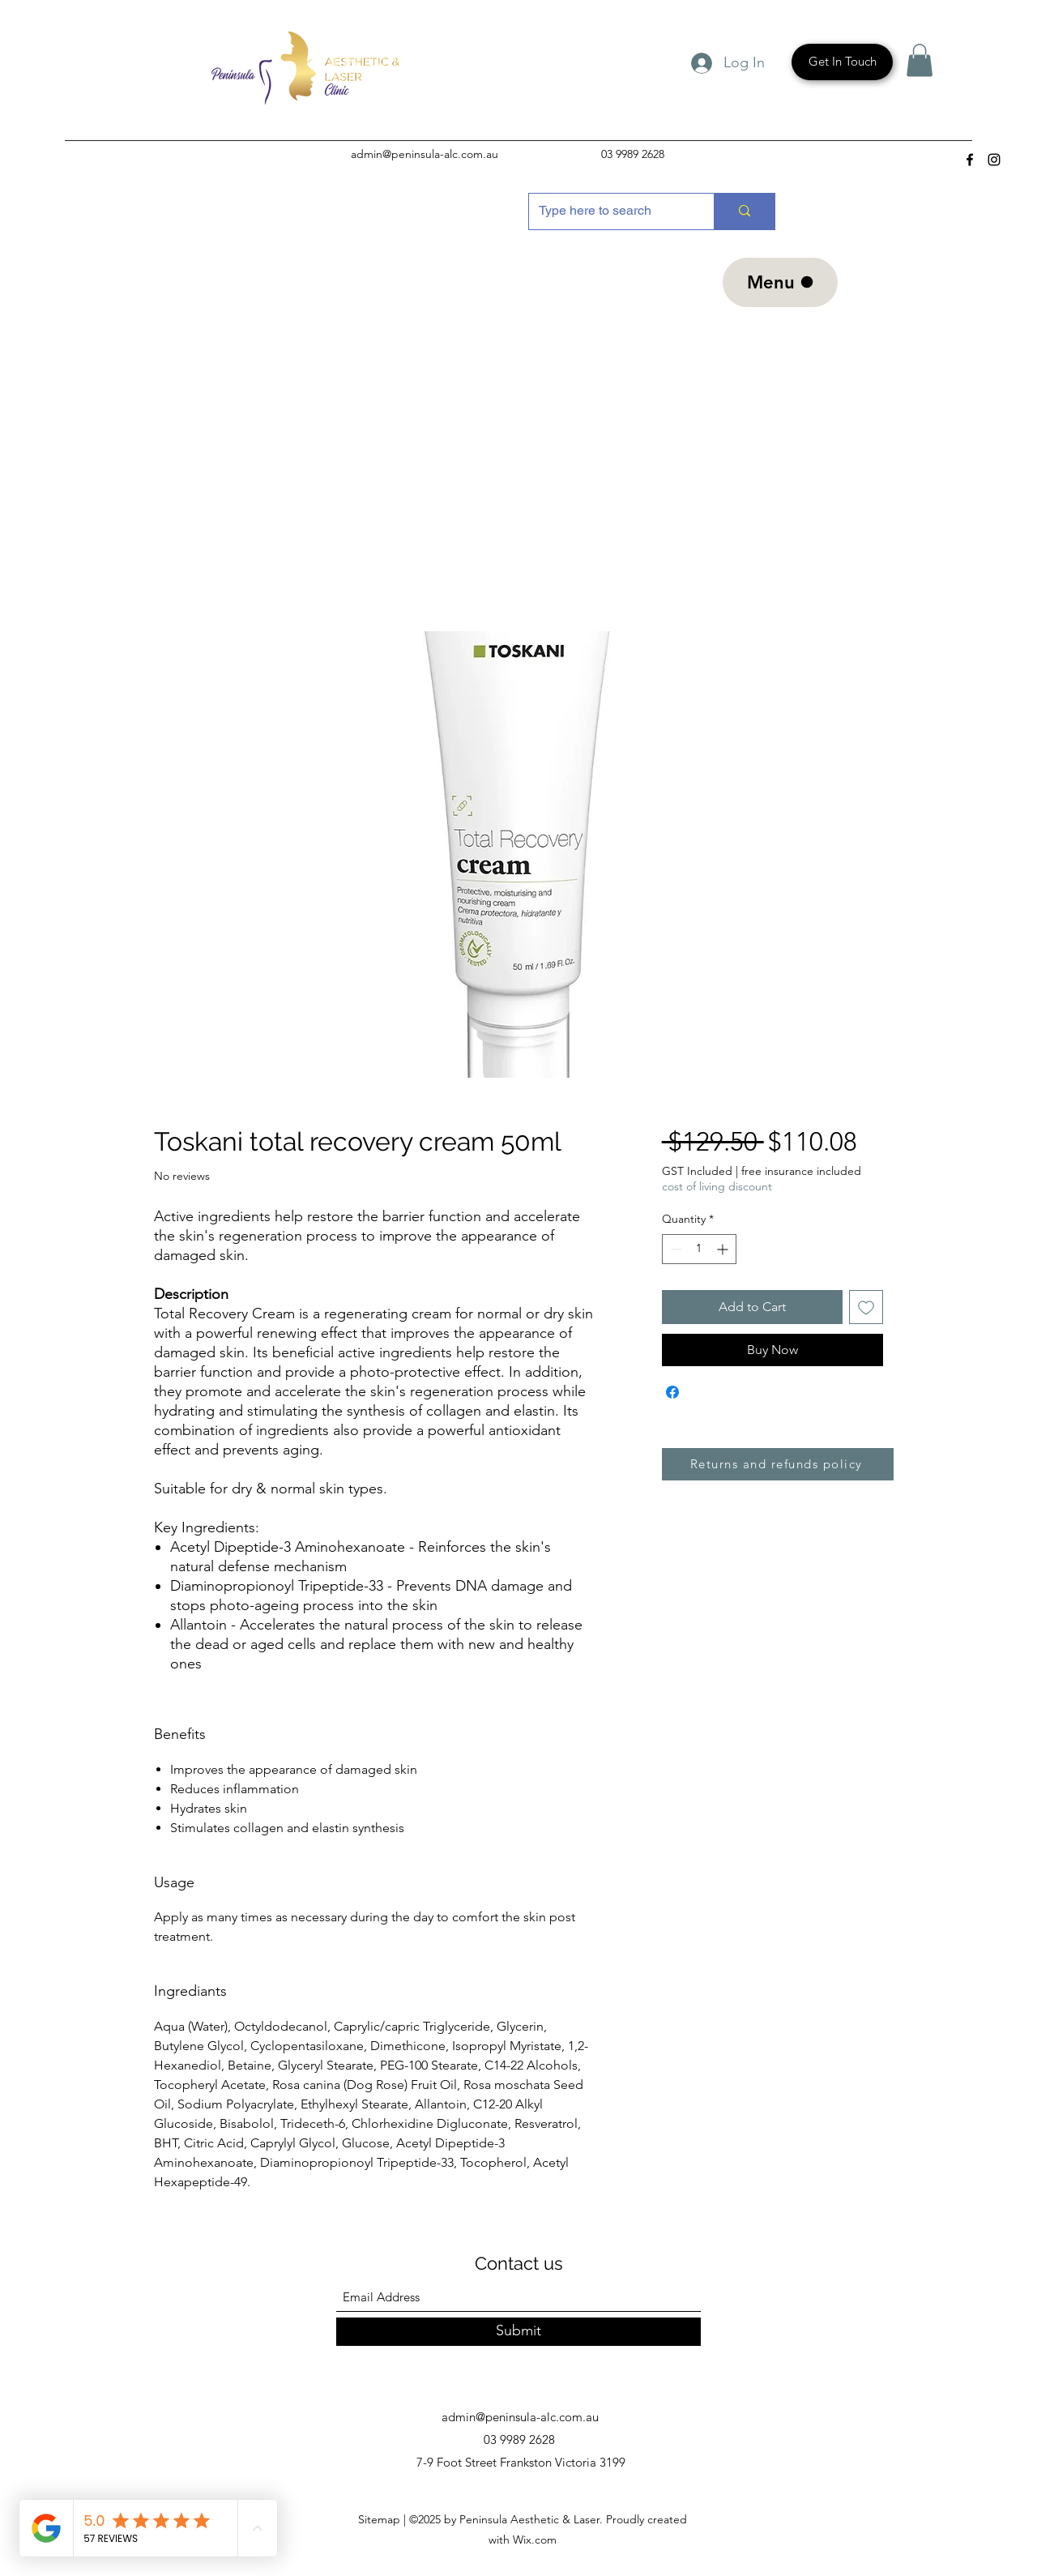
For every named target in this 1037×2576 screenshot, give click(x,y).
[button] (919, 60)
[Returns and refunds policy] (778, 1464)
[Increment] (724, 1249)
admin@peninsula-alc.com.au (424, 154)
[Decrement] (674, 1249)
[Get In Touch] (842, 62)
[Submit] (518, 2332)
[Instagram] (994, 160)
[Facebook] (970, 160)
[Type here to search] (609, 211)
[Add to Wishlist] (866, 1307)
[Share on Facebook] (672, 1392)
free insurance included (801, 1171)
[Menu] (780, 282)
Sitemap (380, 2519)
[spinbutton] (699, 1249)
